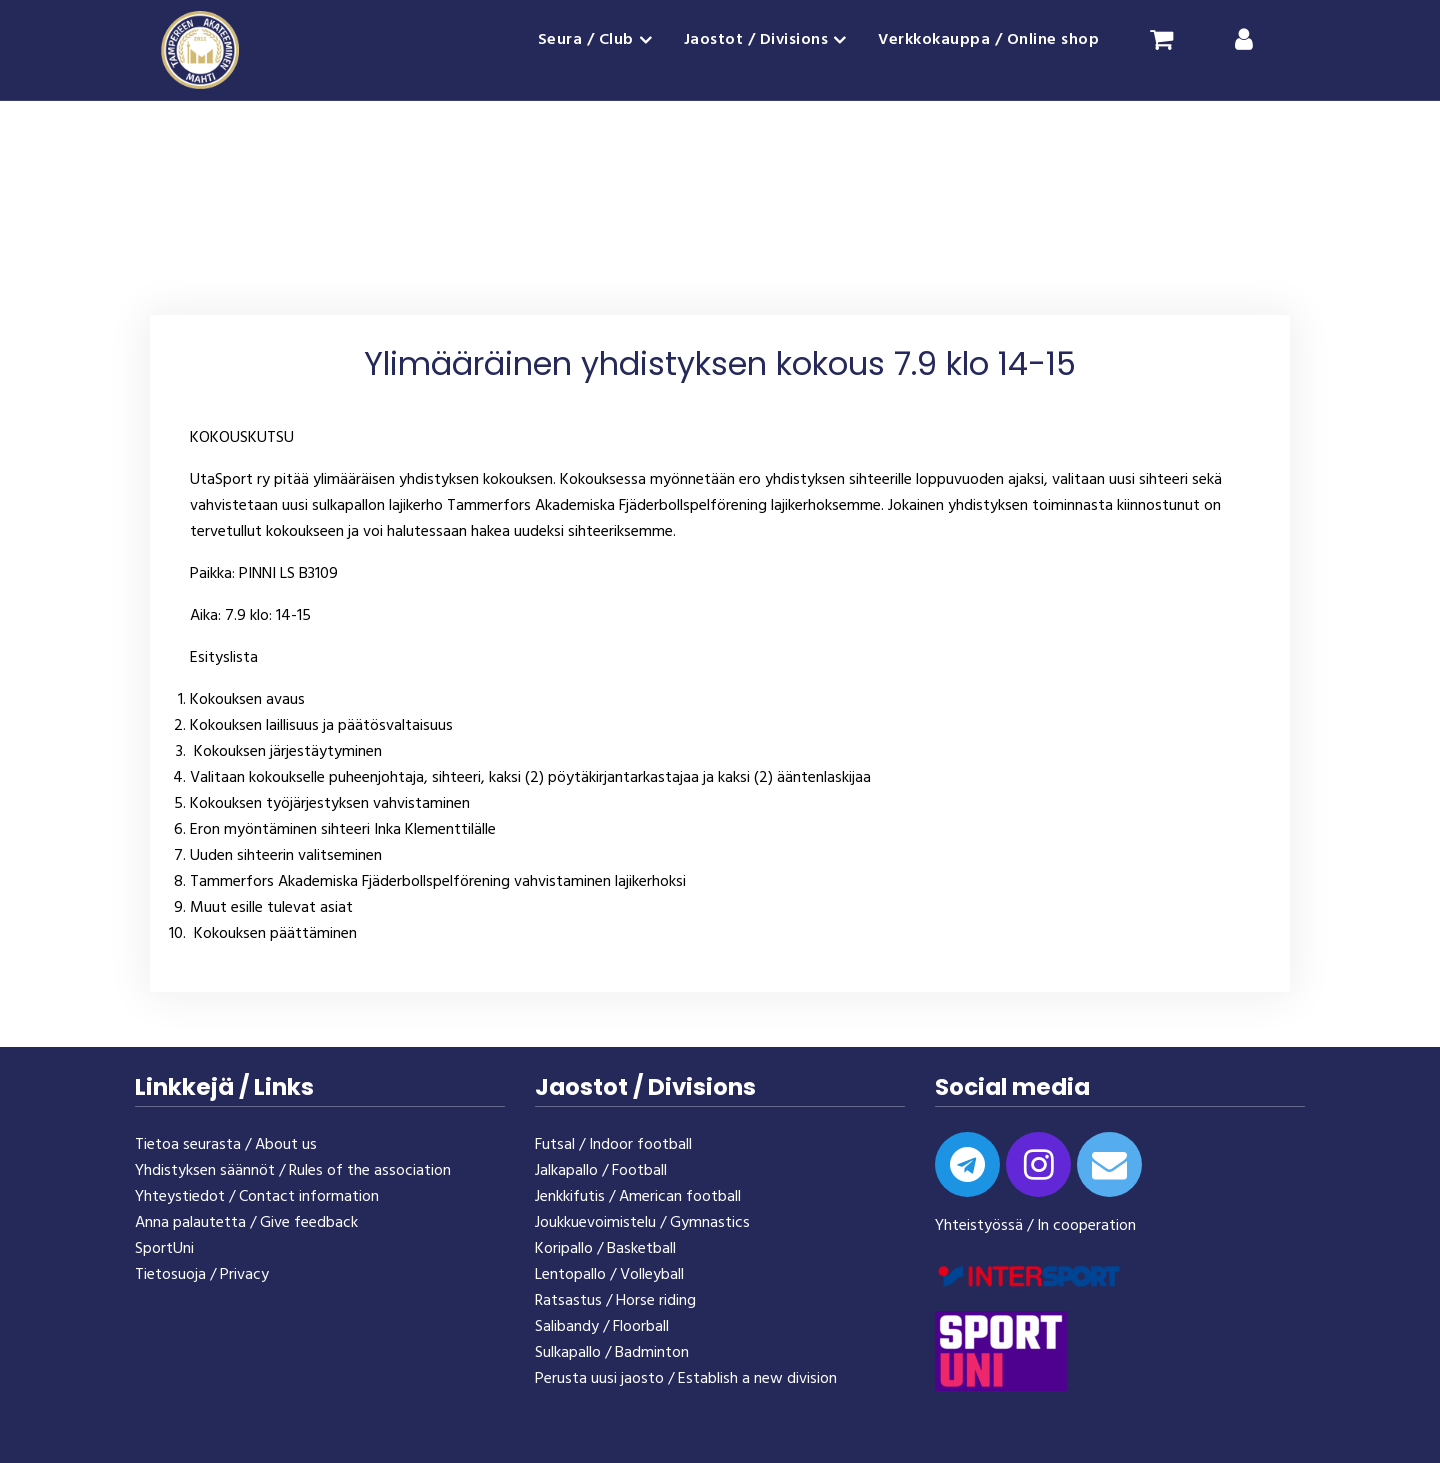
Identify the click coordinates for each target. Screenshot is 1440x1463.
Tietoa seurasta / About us (226, 1145)
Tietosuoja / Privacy (202, 1275)
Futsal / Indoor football (613, 1145)
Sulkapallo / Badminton (612, 1353)
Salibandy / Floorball (602, 1327)
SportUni (164, 1249)
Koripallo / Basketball (605, 1249)
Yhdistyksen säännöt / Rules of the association (293, 1171)
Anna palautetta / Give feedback (246, 1223)
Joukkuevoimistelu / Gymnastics (642, 1223)
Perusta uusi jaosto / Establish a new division (686, 1379)
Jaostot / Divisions (756, 40)
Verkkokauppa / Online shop (988, 40)
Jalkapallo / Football (601, 1171)
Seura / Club (586, 40)
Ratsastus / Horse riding (615, 1301)
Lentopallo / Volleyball (609, 1275)
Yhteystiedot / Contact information (257, 1197)
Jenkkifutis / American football (638, 1197)
